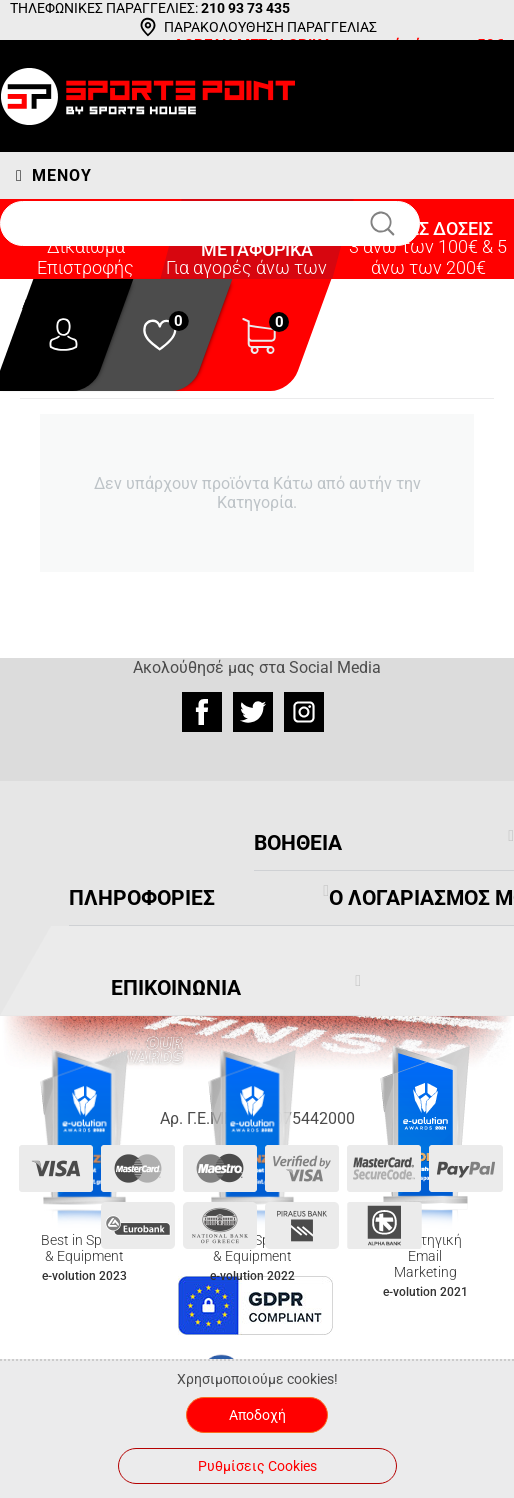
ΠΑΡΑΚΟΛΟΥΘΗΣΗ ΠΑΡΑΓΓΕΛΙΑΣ (270, 27)
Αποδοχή (257, 1415)
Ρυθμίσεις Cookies (257, 1466)
